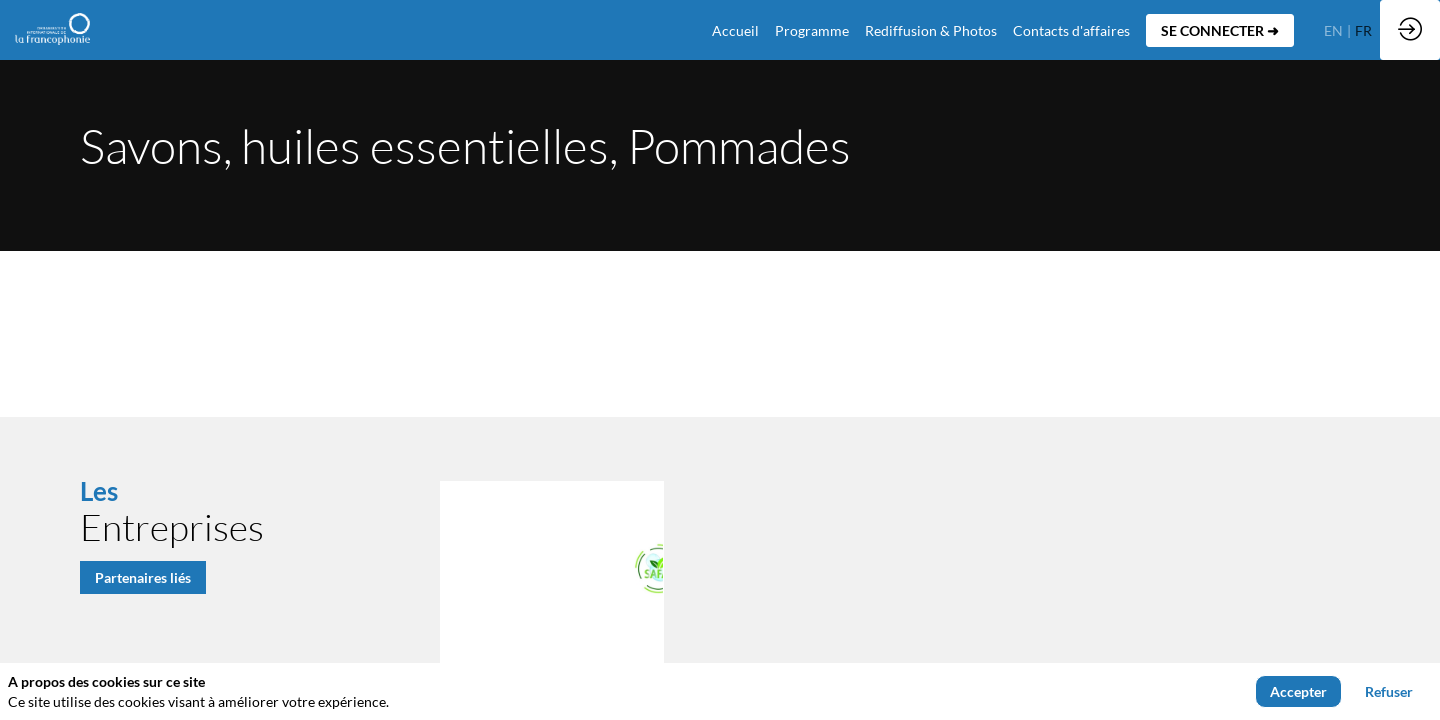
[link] (812, 30)
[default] (735, 30)
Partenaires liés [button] (143, 577)
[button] (1220, 30)
